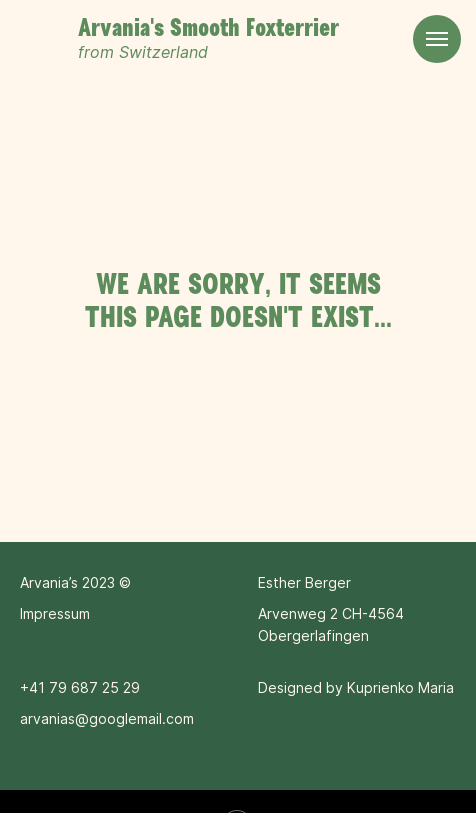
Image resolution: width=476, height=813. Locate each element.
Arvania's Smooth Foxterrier (208, 28)
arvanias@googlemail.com (107, 718)
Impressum (55, 613)
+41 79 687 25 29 (80, 687)
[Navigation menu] (437, 39)
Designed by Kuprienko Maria (356, 687)
